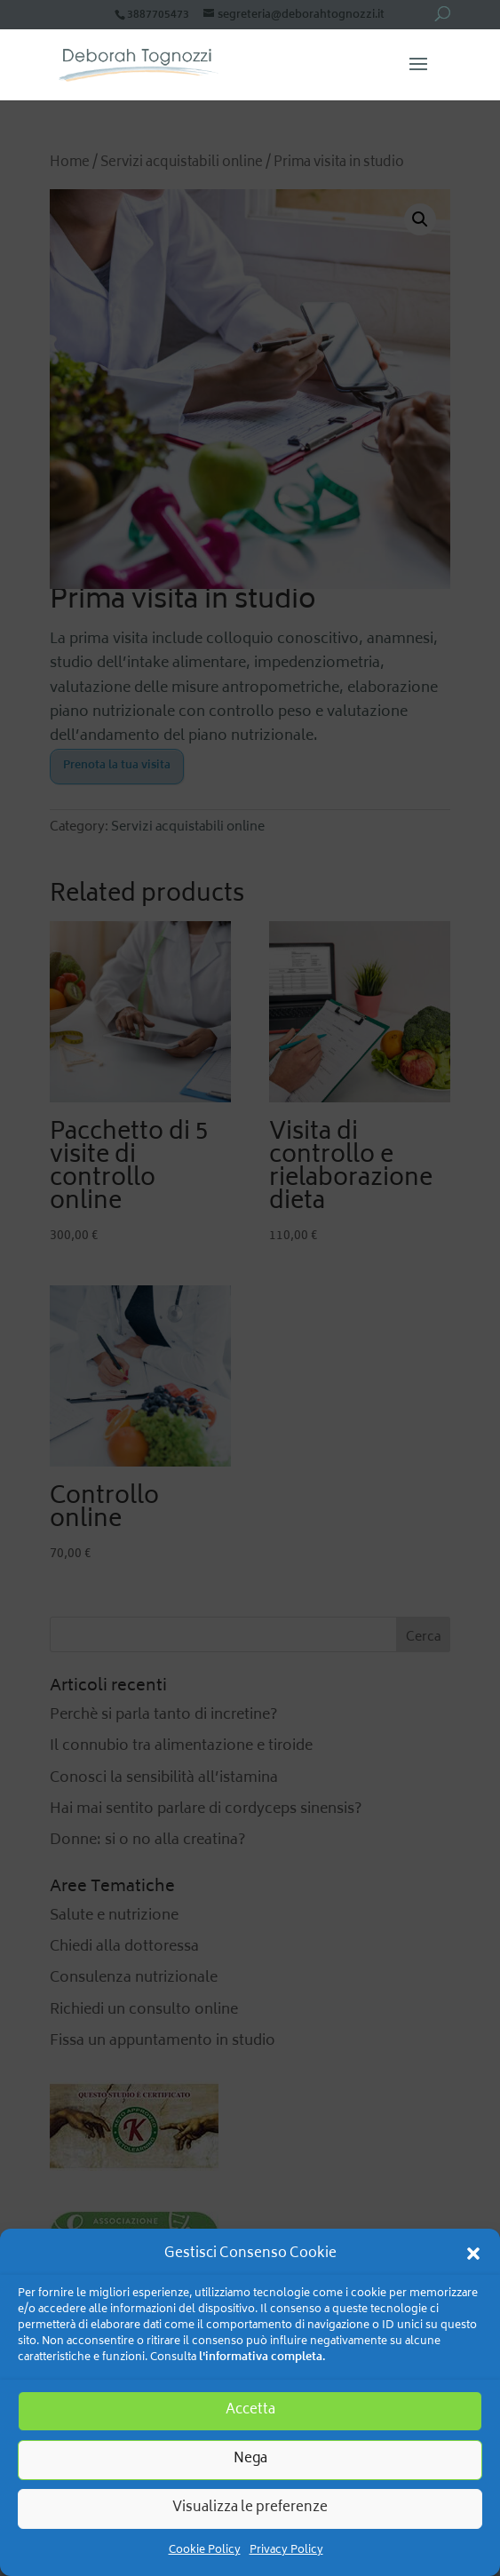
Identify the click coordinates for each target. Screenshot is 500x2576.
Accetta (250, 2410)
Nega (250, 2459)
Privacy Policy (286, 2550)
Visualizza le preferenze (250, 2508)
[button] (473, 2253)
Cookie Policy (205, 2550)
